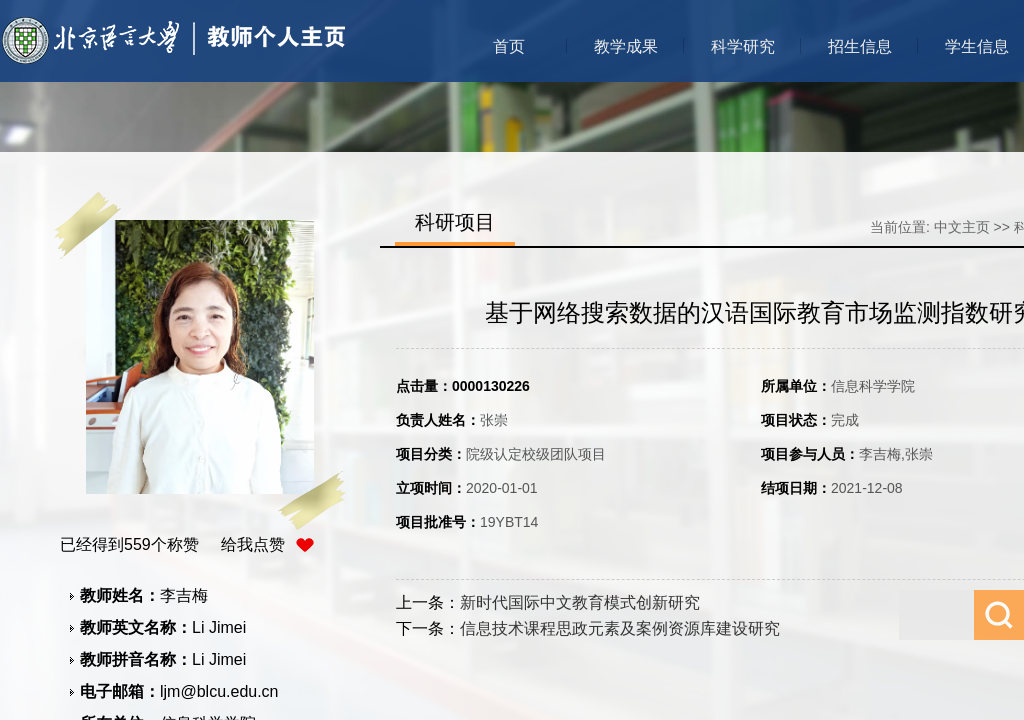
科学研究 (743, 46)
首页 (509, 46)
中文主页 (962, 227)
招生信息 (860, 46)
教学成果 (626, 46)
